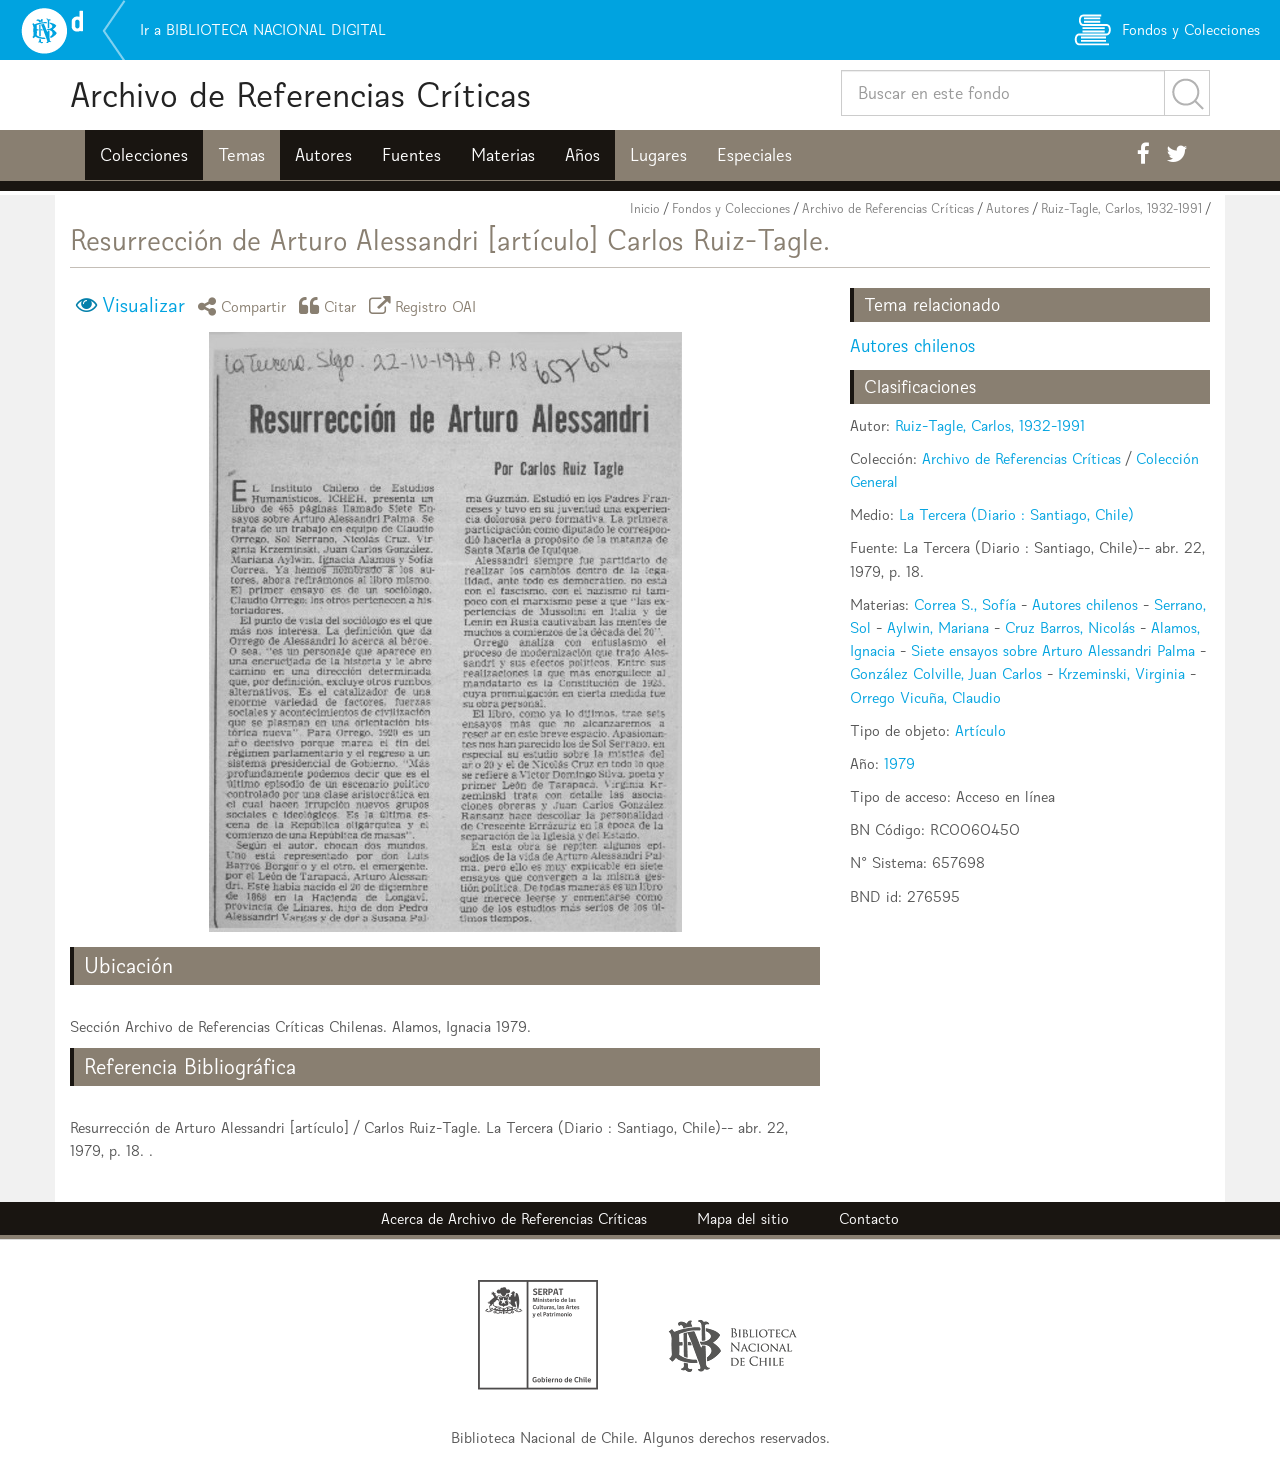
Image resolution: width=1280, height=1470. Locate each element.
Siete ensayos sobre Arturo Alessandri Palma (1053, 650)
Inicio (645, 208)
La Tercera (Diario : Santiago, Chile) (1016, 514)
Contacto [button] (869, 1218)
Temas (241, 155)
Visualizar (143, 305)
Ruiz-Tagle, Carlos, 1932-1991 (1121, 208)
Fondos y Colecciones (731, 208)
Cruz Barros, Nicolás (1070, 627)
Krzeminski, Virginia (1121, 673)
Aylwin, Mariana (938, 627)
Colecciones (144, 155)
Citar (331, 305)
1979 (899, 763)
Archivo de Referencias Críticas (300, 94)
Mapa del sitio (743, 1218)
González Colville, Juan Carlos (946, 673)
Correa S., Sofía (965, 604)
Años (582, 155)
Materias (503, 155)
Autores (323, 155)
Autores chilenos (912, 345)
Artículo (980, 730)
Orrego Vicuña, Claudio (925, 697)
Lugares (658, 155)
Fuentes (411, 155)
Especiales (754, 155)
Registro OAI (426, 305)
